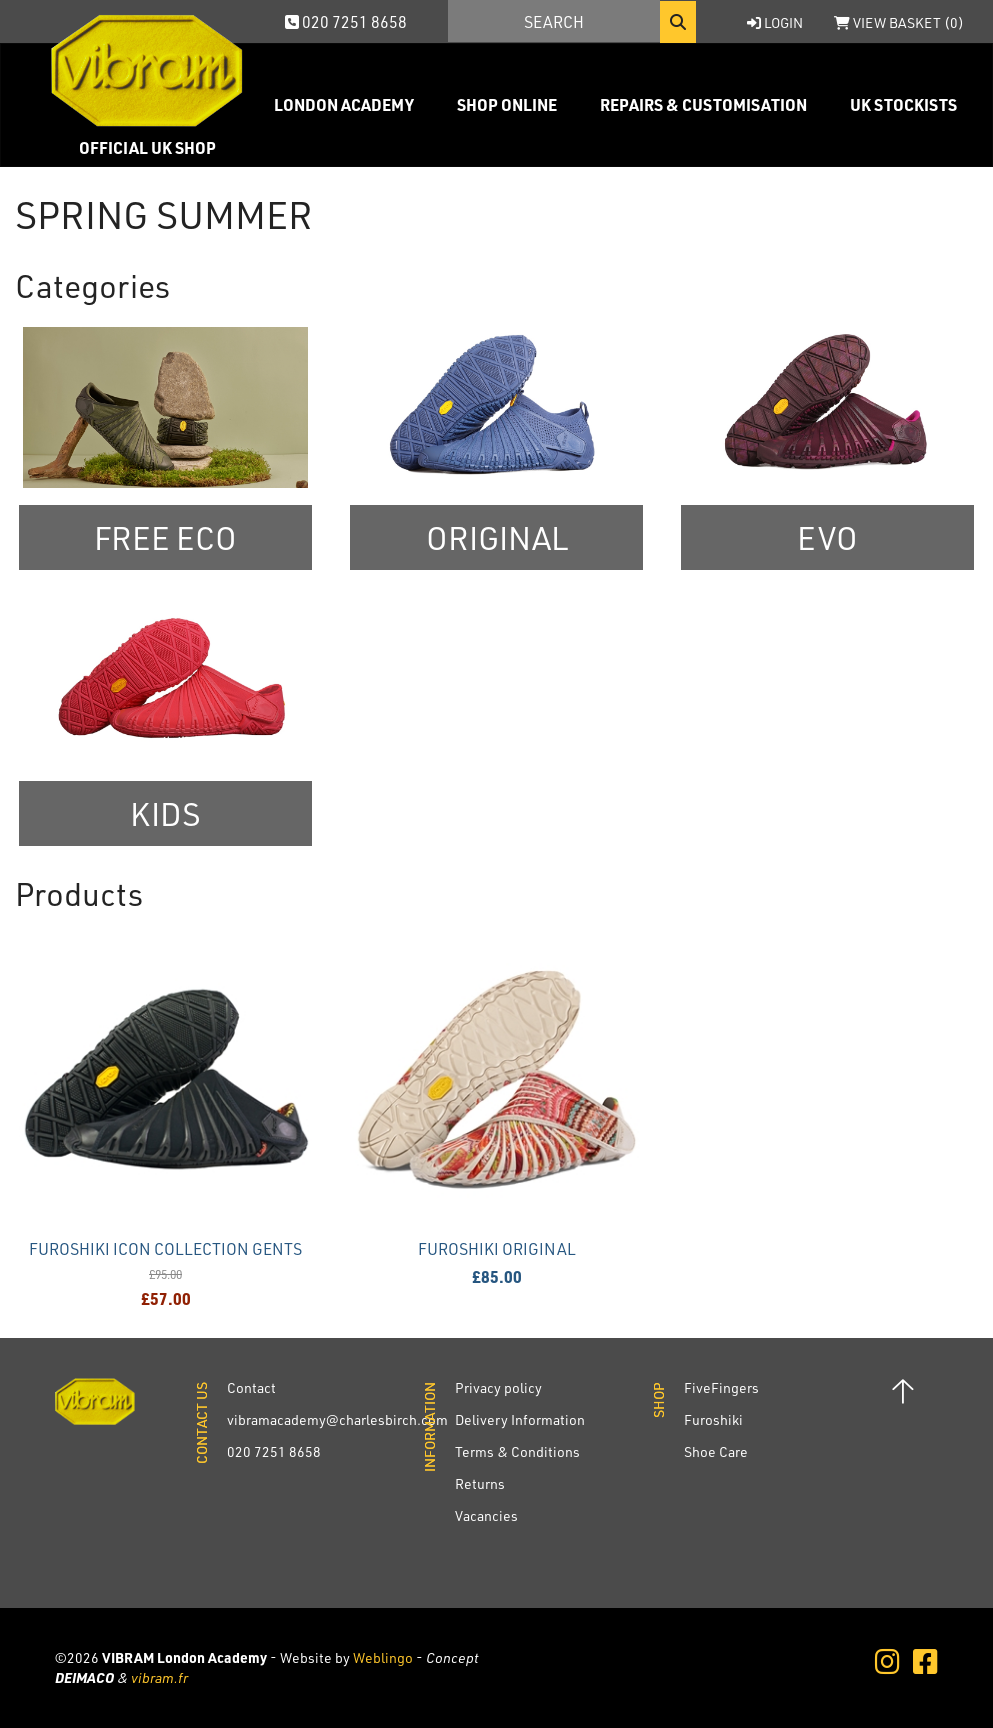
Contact (251, 1387)
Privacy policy (498, 1387)
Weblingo (383, 1657)
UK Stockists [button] (903, 104)
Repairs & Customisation (703, 104)
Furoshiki (713, 1419)
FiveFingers (721, 1387)
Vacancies (486, 1515)
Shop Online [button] (507, 104)
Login (775, 22)
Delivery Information (520, 1419)
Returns (480, 1483)
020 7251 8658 (346, 21)
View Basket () (899, 22)
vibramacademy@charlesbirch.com (337, 1419)
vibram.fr (159, 1677)
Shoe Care (716, 1451)
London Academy (344, 104)
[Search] (554, 21)
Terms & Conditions (517, 1451)
